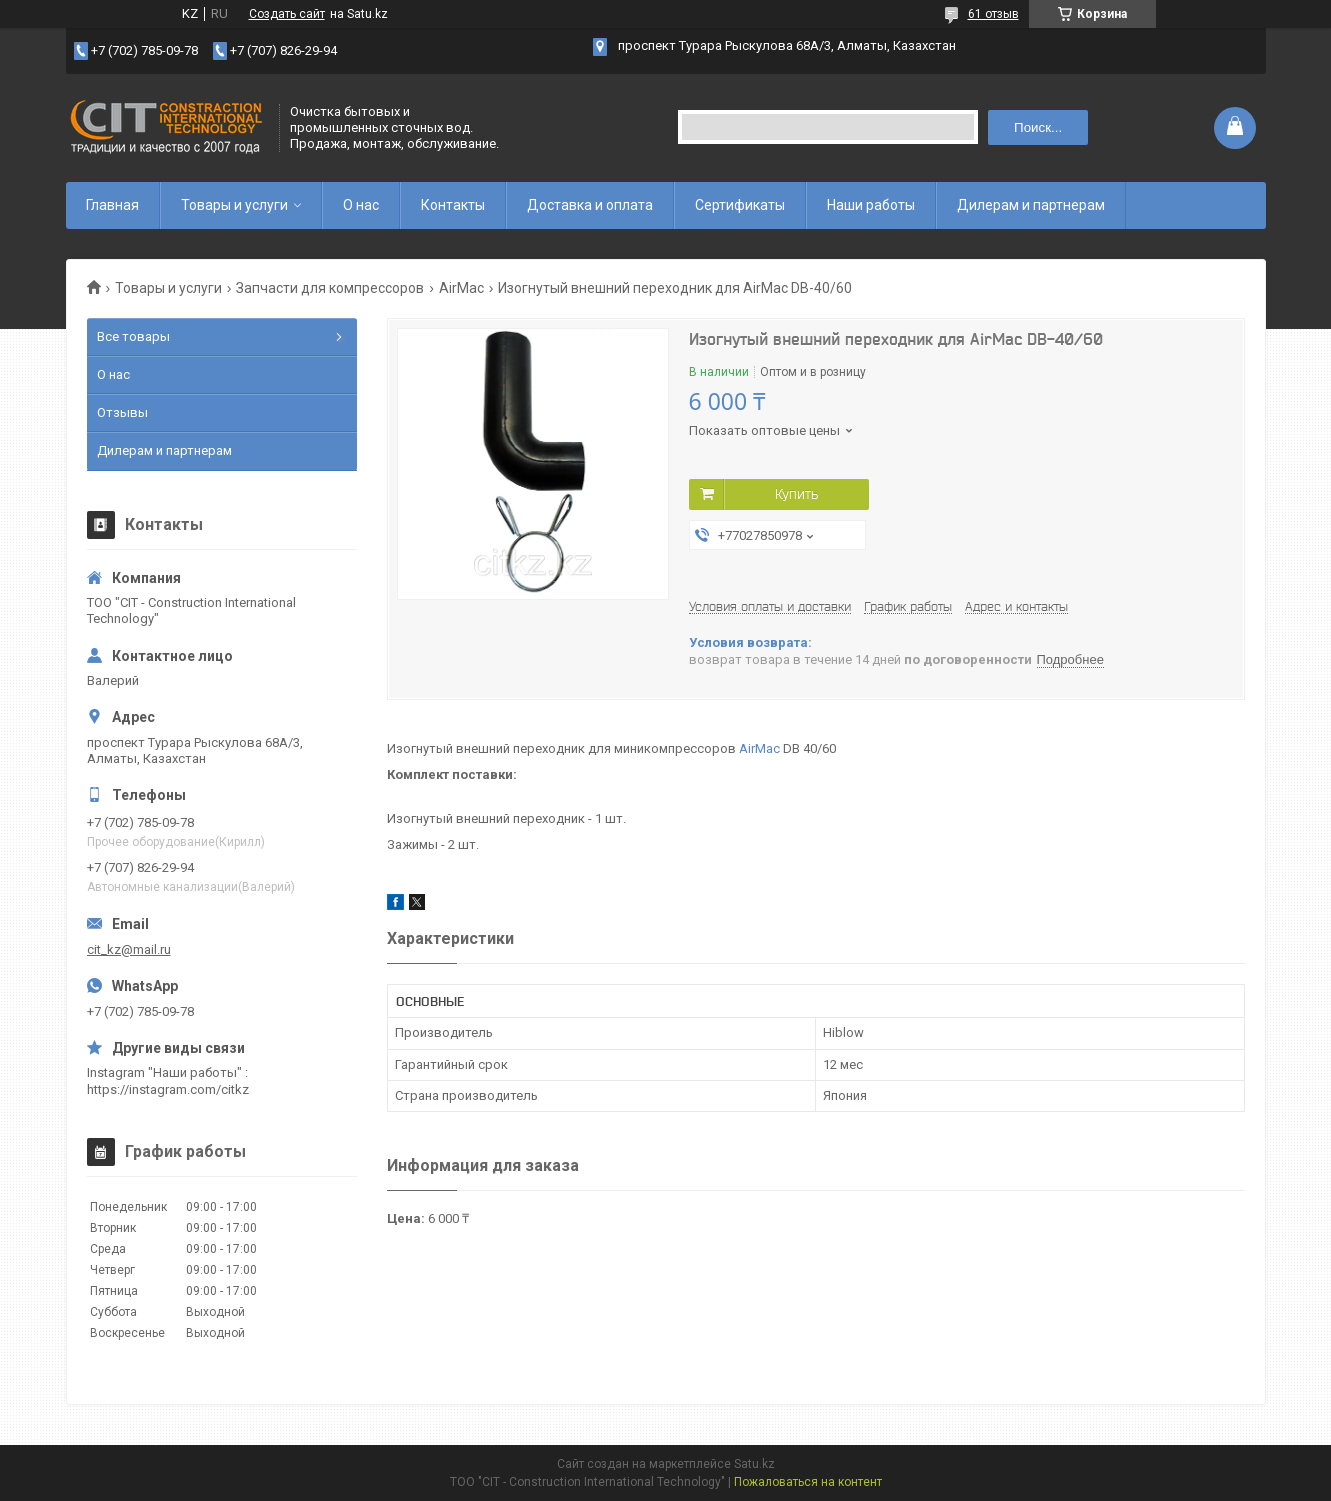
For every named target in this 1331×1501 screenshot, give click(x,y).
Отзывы (122, 412)
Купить (796, 494)
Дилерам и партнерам (1031, 205)
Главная (112, 205)
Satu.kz (754, 1464)
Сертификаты (740, 205)
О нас (361, 205)
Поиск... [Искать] (1038, 127)
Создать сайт (287, 14)
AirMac (461, 288)
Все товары (133, 336)
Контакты (453, 205)
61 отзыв (993, 14)
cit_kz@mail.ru (129, 949)
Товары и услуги (234, 205)
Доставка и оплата (590, 205)
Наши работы (871, 205)
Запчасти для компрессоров (330, 288)
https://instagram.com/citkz (168, 1089)
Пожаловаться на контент (808, 1482)
